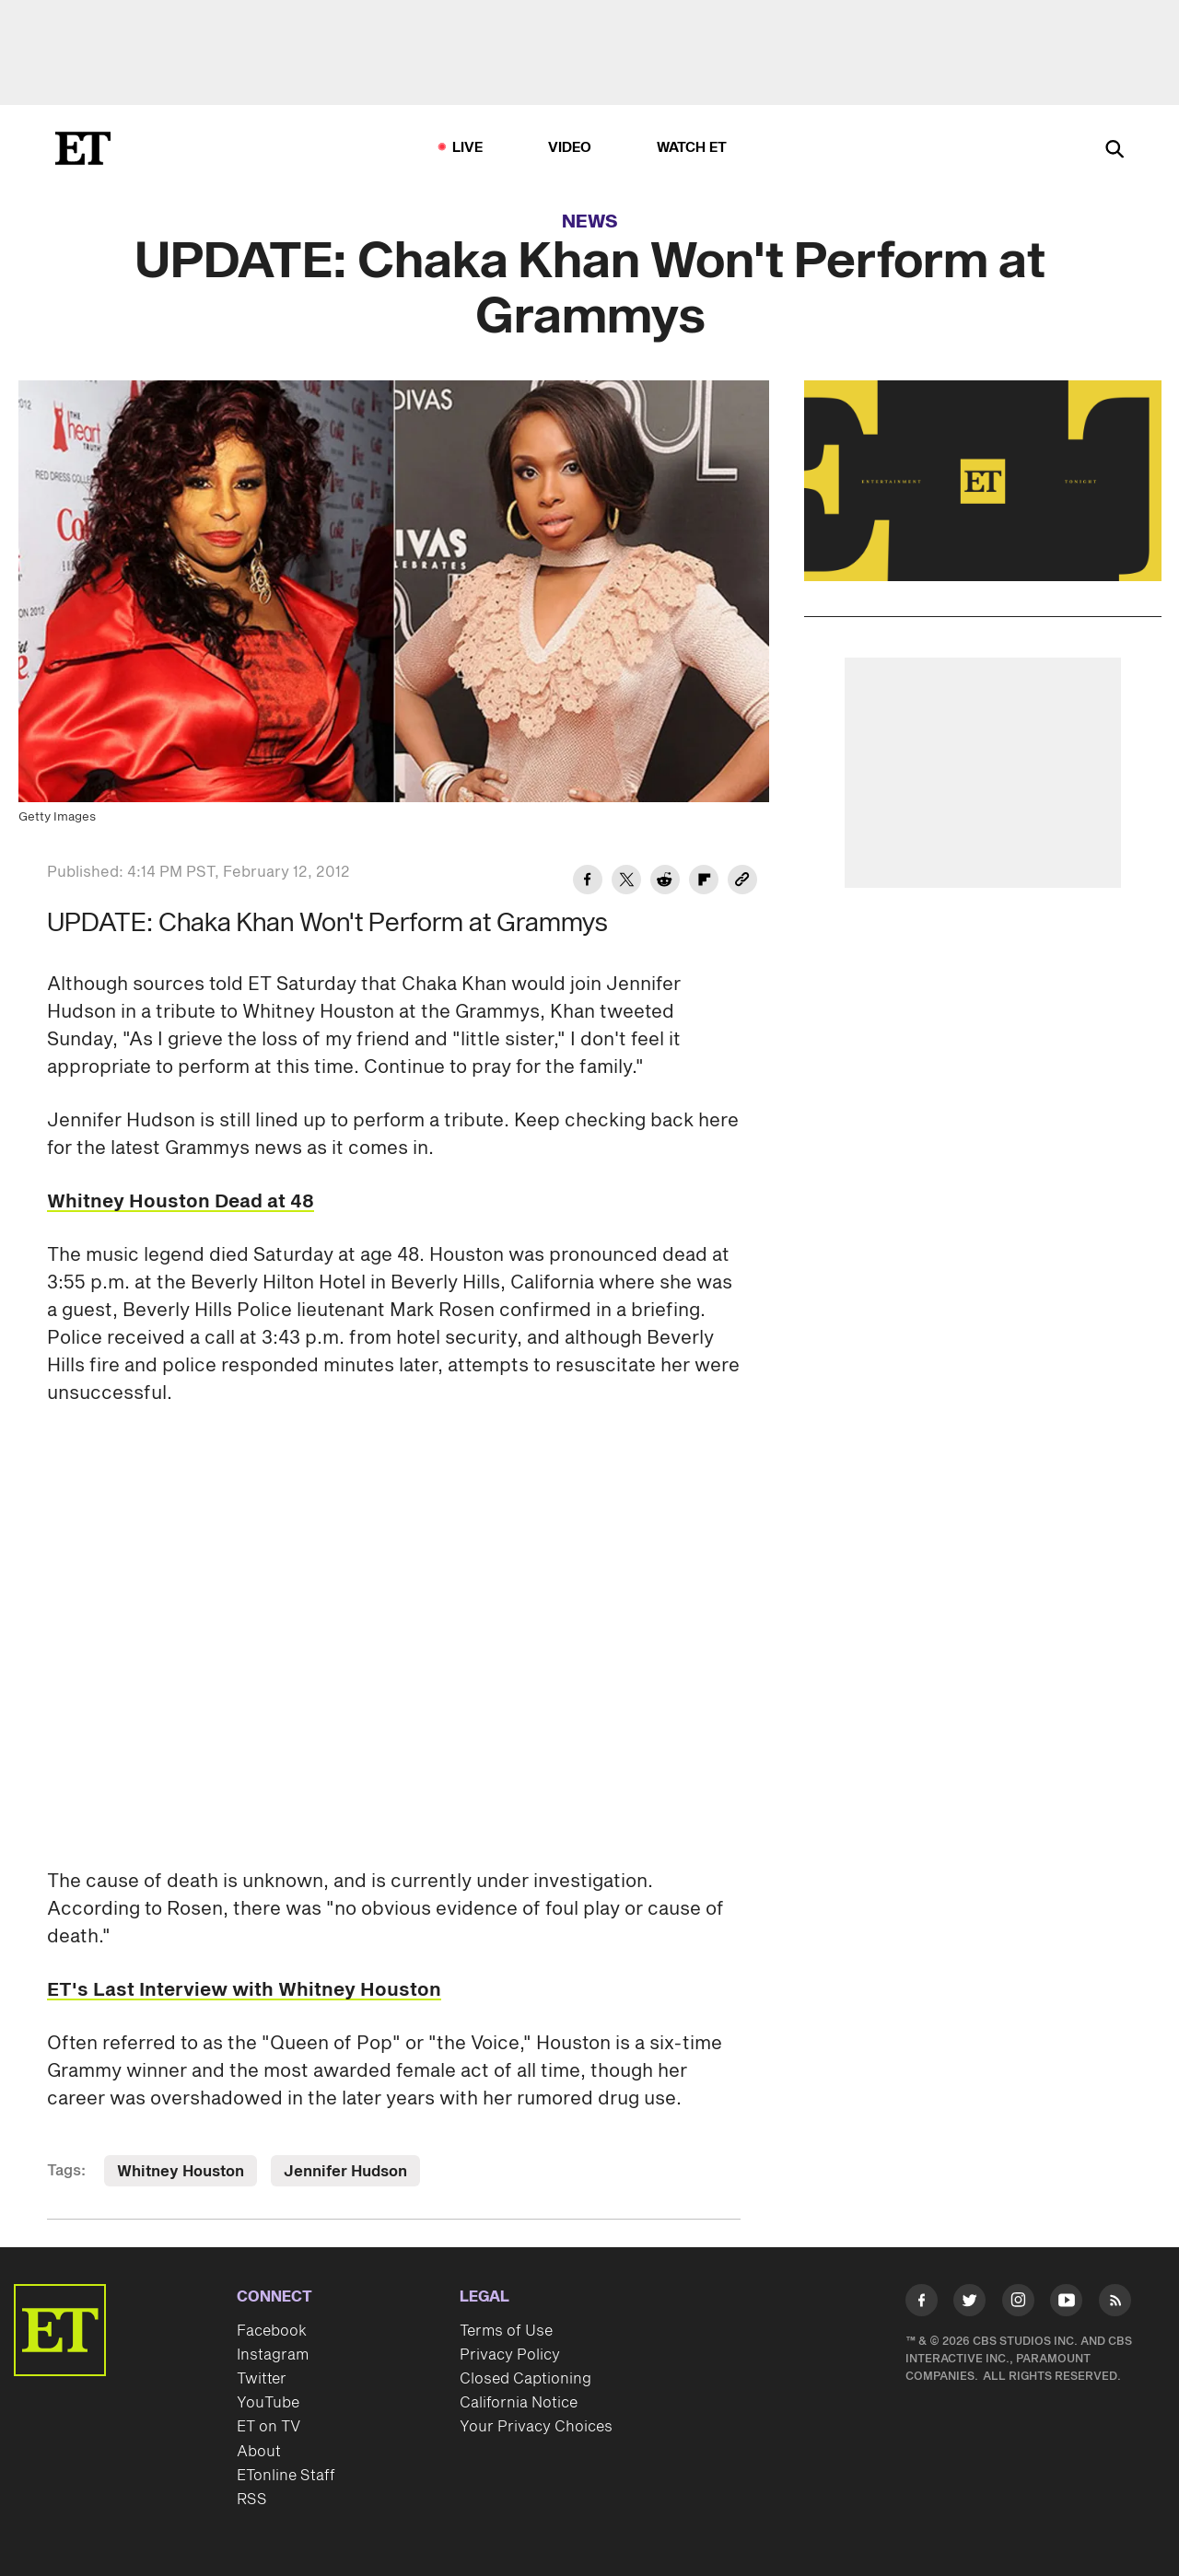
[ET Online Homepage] (83, 148)
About (259, 2452)
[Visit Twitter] (969, 2304)
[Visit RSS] (1115, 2304)
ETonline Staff (286, 2476)
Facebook (272, 2331)
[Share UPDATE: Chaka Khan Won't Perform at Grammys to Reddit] (665, 882)
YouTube (268, 2403)
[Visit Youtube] (1066, 2304)
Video (570, 147)
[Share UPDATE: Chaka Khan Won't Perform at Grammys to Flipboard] (703, 882)
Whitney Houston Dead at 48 (180, 1202)
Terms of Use (506, 2331)
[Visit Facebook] (921, 2304)
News (590, 222)
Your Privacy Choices (536, 2427)
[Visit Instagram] (1018, 2304)
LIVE (468, 147)
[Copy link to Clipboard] (742, 882)
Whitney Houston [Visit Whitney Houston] (180, 2171)
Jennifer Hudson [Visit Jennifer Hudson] (345, 2171)
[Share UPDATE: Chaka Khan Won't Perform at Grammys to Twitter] (626, 882)
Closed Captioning (525, 2379)
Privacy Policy (510, 2355)
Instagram (273, 2355)
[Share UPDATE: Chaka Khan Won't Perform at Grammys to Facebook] (587, 882)
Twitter (261, 2379)
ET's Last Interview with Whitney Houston (244, 1990)
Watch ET (692, 147)
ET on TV (268, 2427)
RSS (252, 2500)
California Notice (519, 2403)
